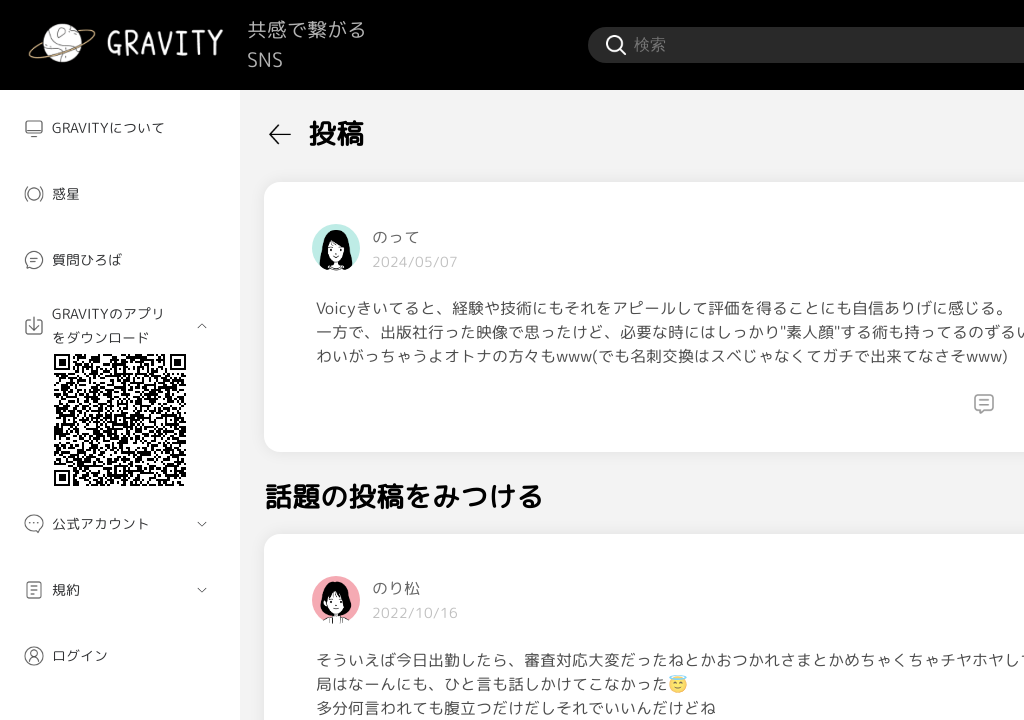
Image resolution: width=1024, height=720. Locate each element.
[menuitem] (120, 128)
